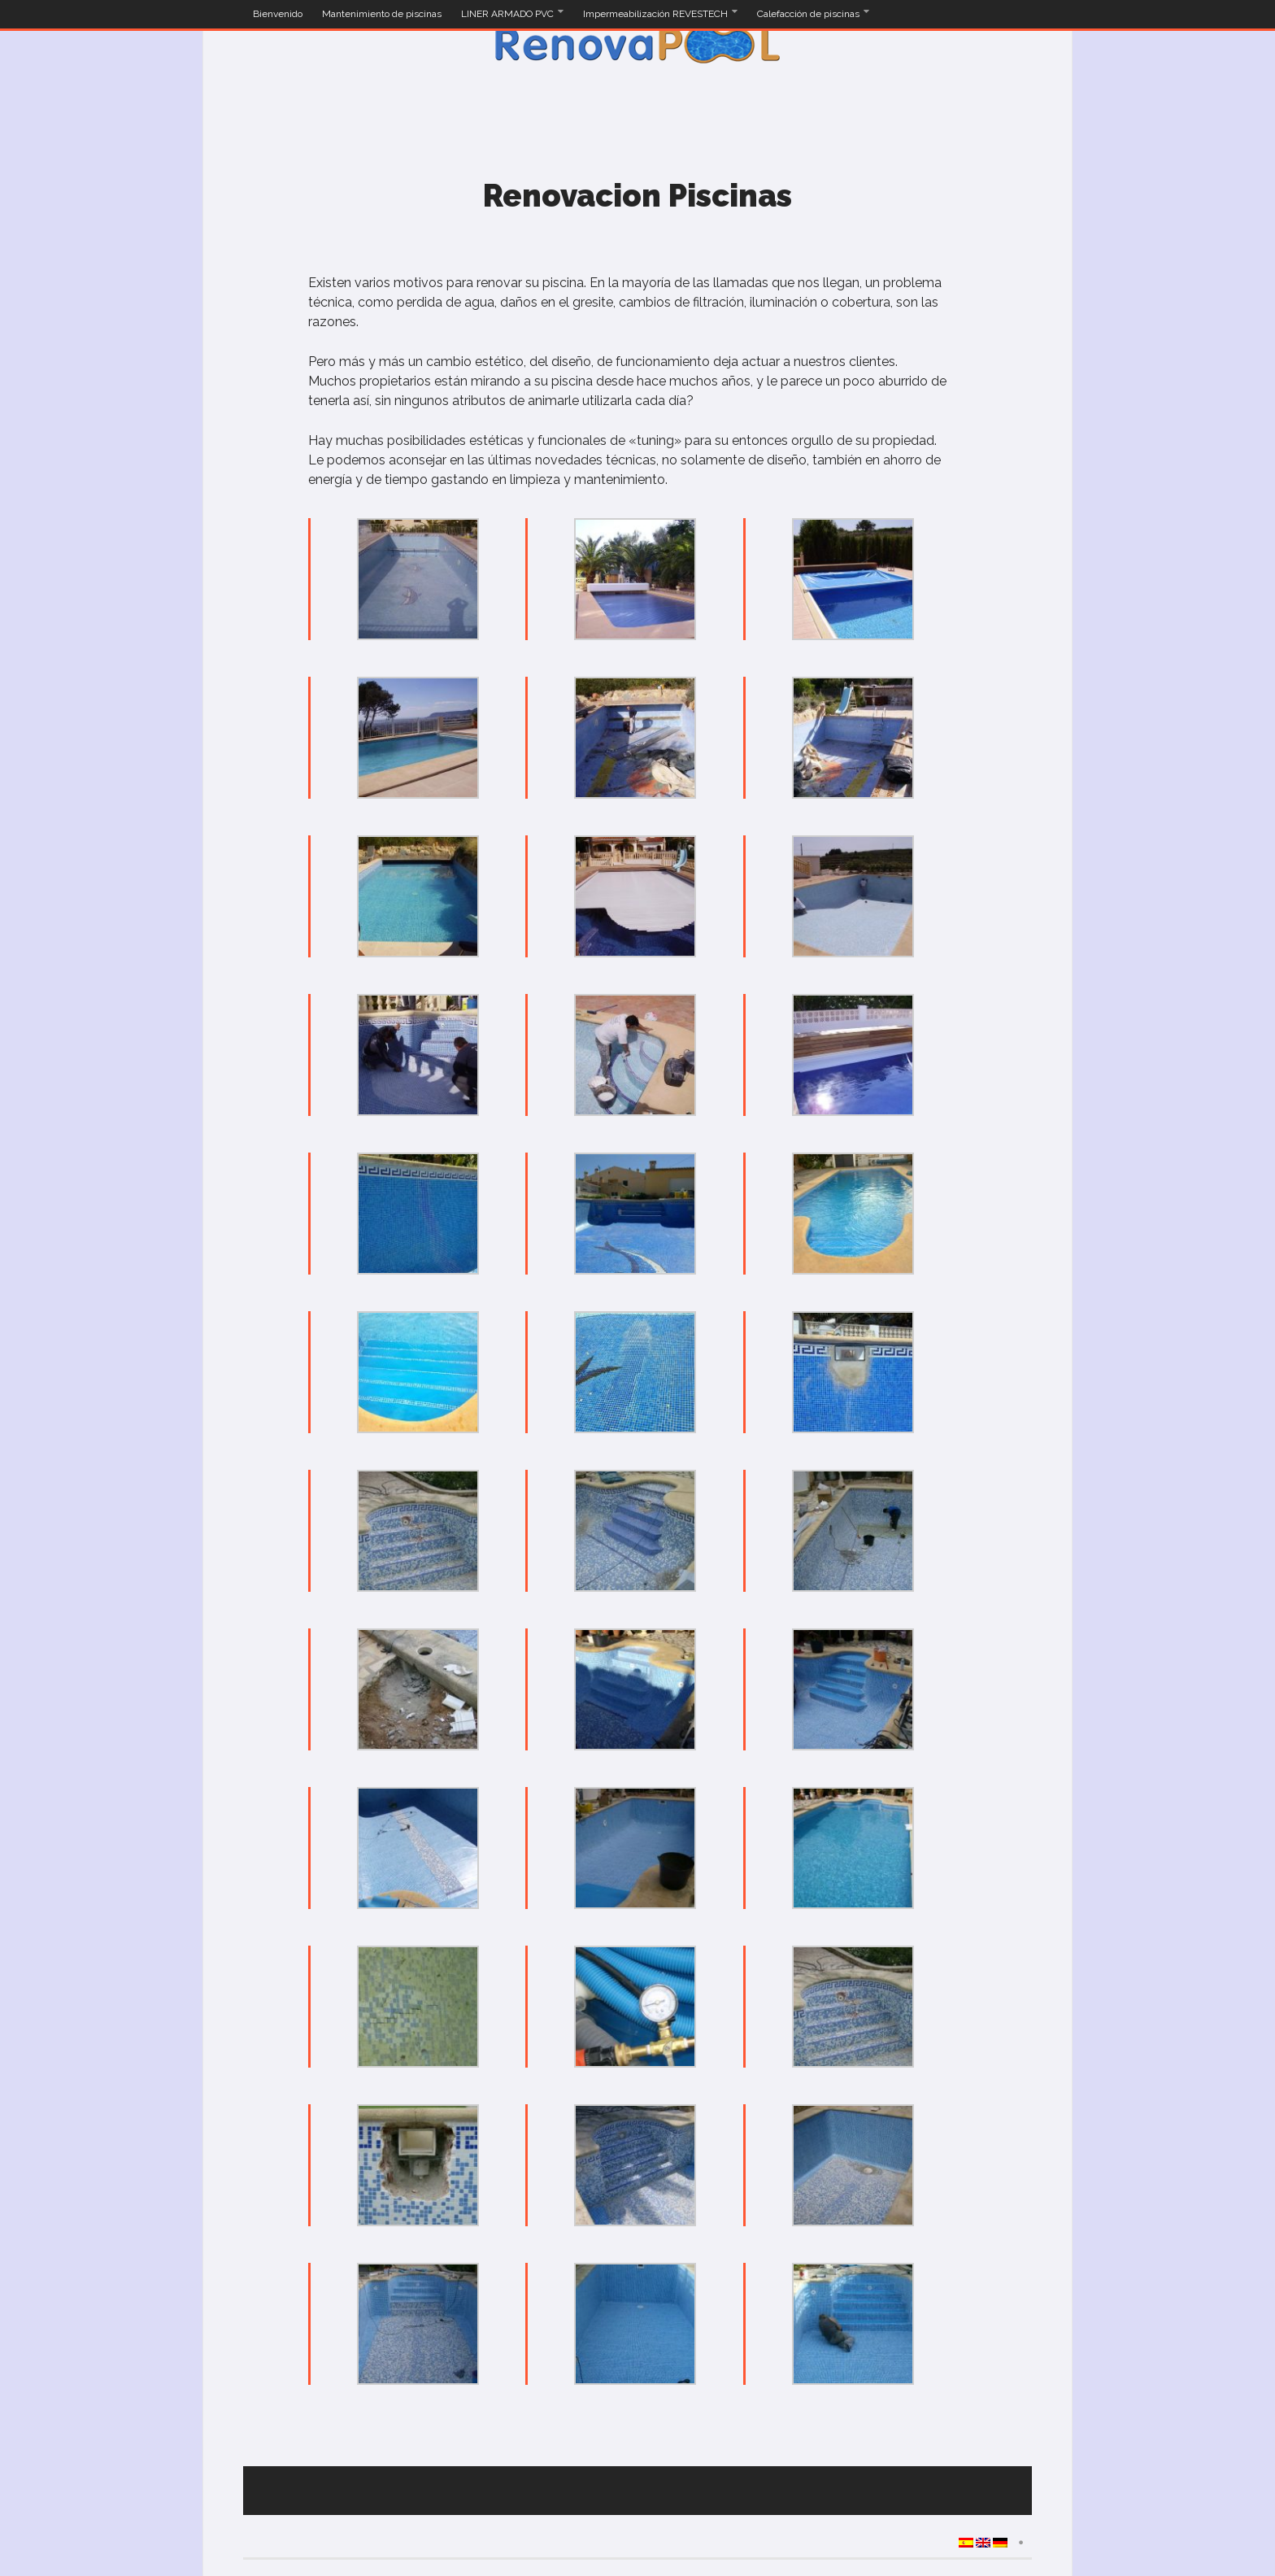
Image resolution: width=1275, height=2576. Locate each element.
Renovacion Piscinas (637, 195)
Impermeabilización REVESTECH (656, 14)
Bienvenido (277, 14)
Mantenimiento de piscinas (382, 14)
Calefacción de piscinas (809, 14)
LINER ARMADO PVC (508, 14)
